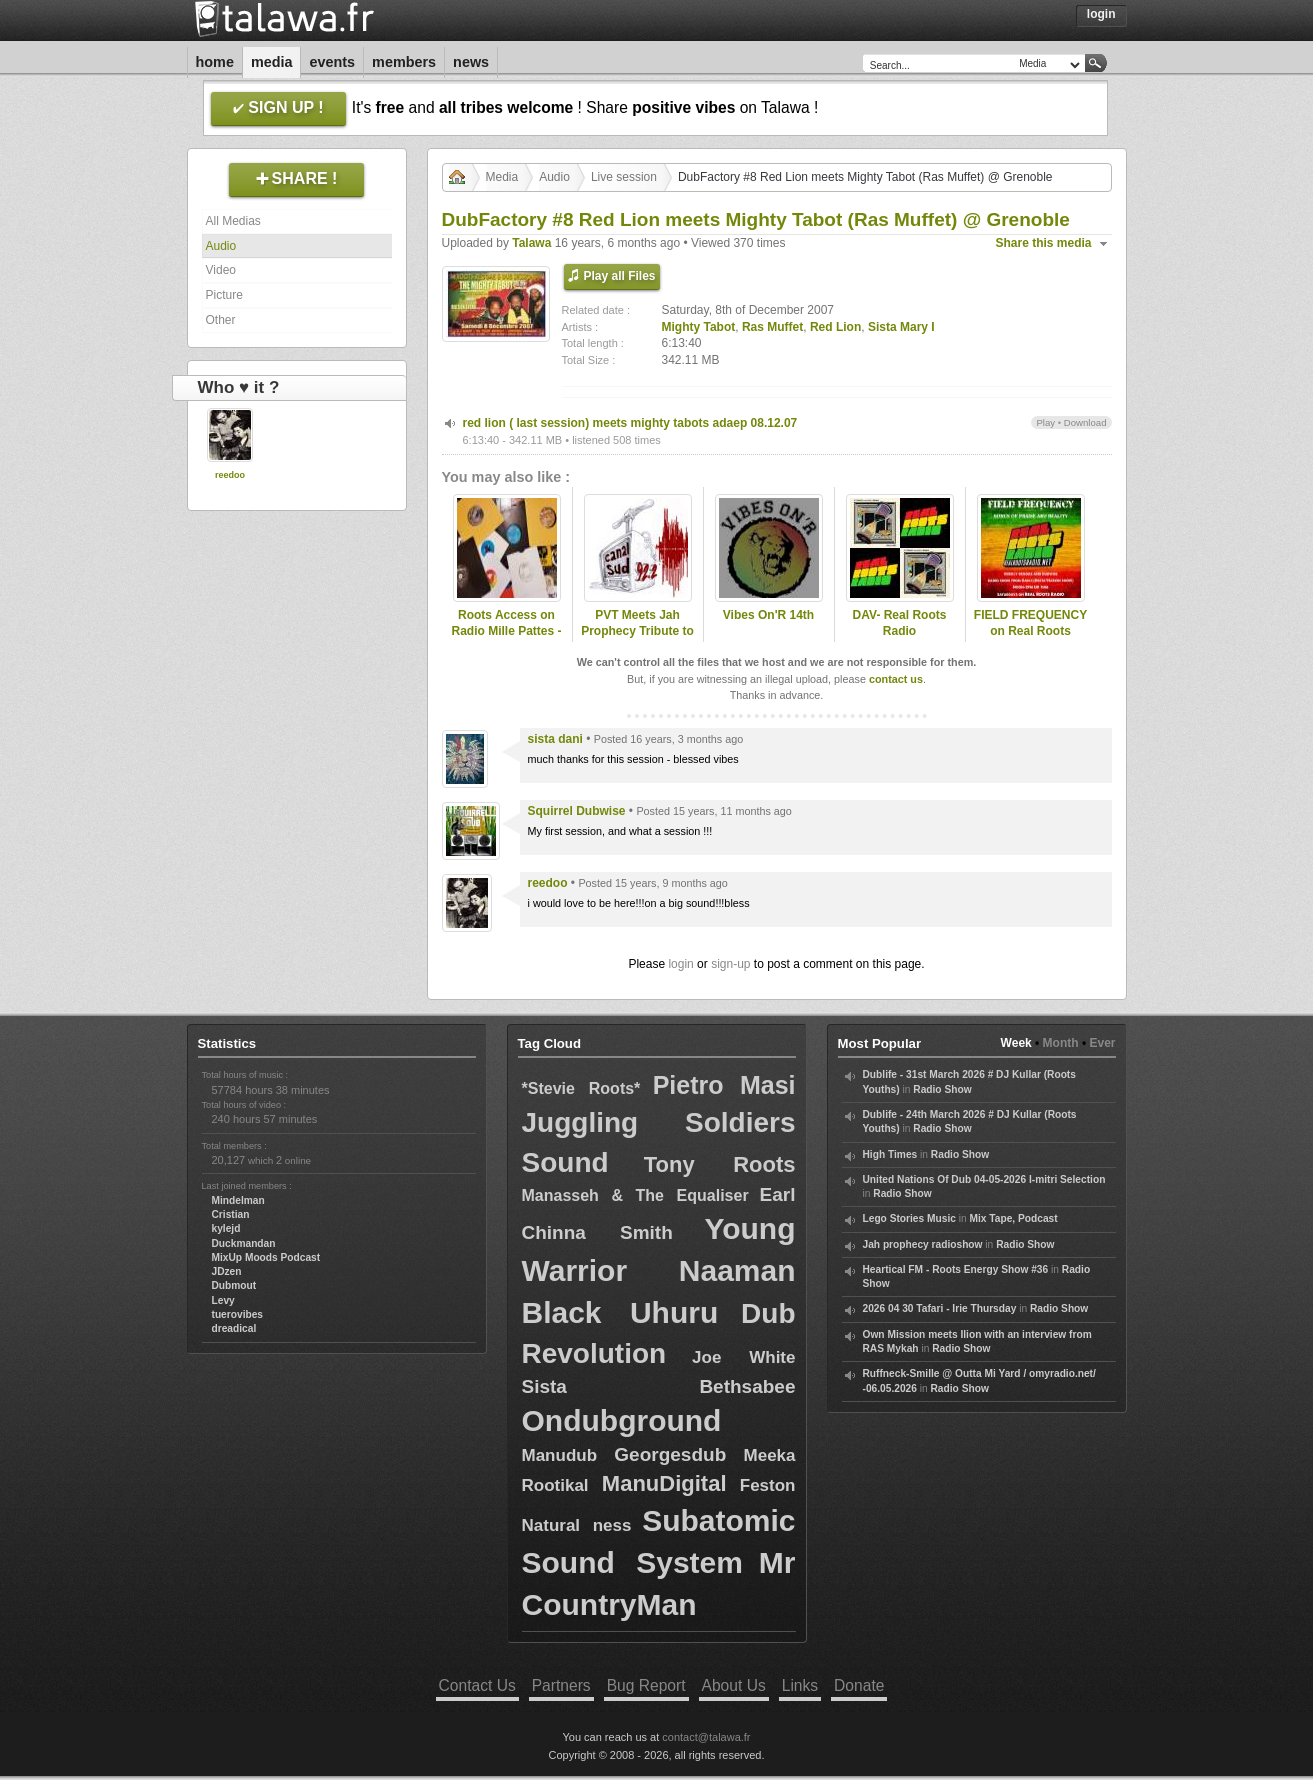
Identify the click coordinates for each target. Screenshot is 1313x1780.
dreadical (234, 1328)
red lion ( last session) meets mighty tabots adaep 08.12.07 (630, 423)
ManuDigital (664, 1483)
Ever (1102, 1043)
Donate (859, 1685)
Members (404, 62)
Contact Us (477, 1685)
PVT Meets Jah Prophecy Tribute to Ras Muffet (637, 632)
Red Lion (835, 327)
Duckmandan (244, 1243)
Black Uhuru (620, 1312)
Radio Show (942, 1089)
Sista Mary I (901, 327)
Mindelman (238, 1200)
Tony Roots (720, 1164)
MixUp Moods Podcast (266, 1257)
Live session (624, 177)
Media (272, 62)
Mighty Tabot (699, 327)
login (680, 964)
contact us (896, 679)
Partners (561, 1685)
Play (1045, 422)
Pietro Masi (724, 1085)
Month (1061, 1043)
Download (1085, 422)
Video (221, 270)
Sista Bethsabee (659, 1386)
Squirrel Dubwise (577, 811)
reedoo (230, 475)
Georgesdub (670, 1454)
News (471, 62)
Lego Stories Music (909, 1218)
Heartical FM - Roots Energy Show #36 (956, 1269)
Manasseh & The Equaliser (635, 1195)
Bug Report (646, 1685)
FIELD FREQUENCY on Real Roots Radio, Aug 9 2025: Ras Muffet (1030, 640)
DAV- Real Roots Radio (900, 623)
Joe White (743, 1357)
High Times (890, 1154)
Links (800, 1685)
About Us (734, 1685)
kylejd (226, 1228)
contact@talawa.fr (706, 1737)
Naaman (737, 1270)
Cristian (231, 1214)
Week (1016, 1043)
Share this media (1044, 243)
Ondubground (622, 1420)
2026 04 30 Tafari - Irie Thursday (940, 1308)
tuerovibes (238, 1314)
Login (1101, 14)
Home (215, 62)
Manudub (560, 1455)
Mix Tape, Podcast (1014, 1218)
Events (332, 62)
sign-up (730, 964)
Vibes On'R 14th (768, 615)
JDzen (227, 1271)
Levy (223, 1300)
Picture (224, 295)
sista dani (555, 739)
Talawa (531, 243)
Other (221, 320)
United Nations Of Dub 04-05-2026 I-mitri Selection (984, 1179)
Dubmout (234, 1285)
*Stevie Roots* (581, 1088)
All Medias (233, 221)
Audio (221, 246)
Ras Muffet (772, 327)
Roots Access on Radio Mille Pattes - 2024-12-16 (506, 632)
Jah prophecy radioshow (923, 1244)
